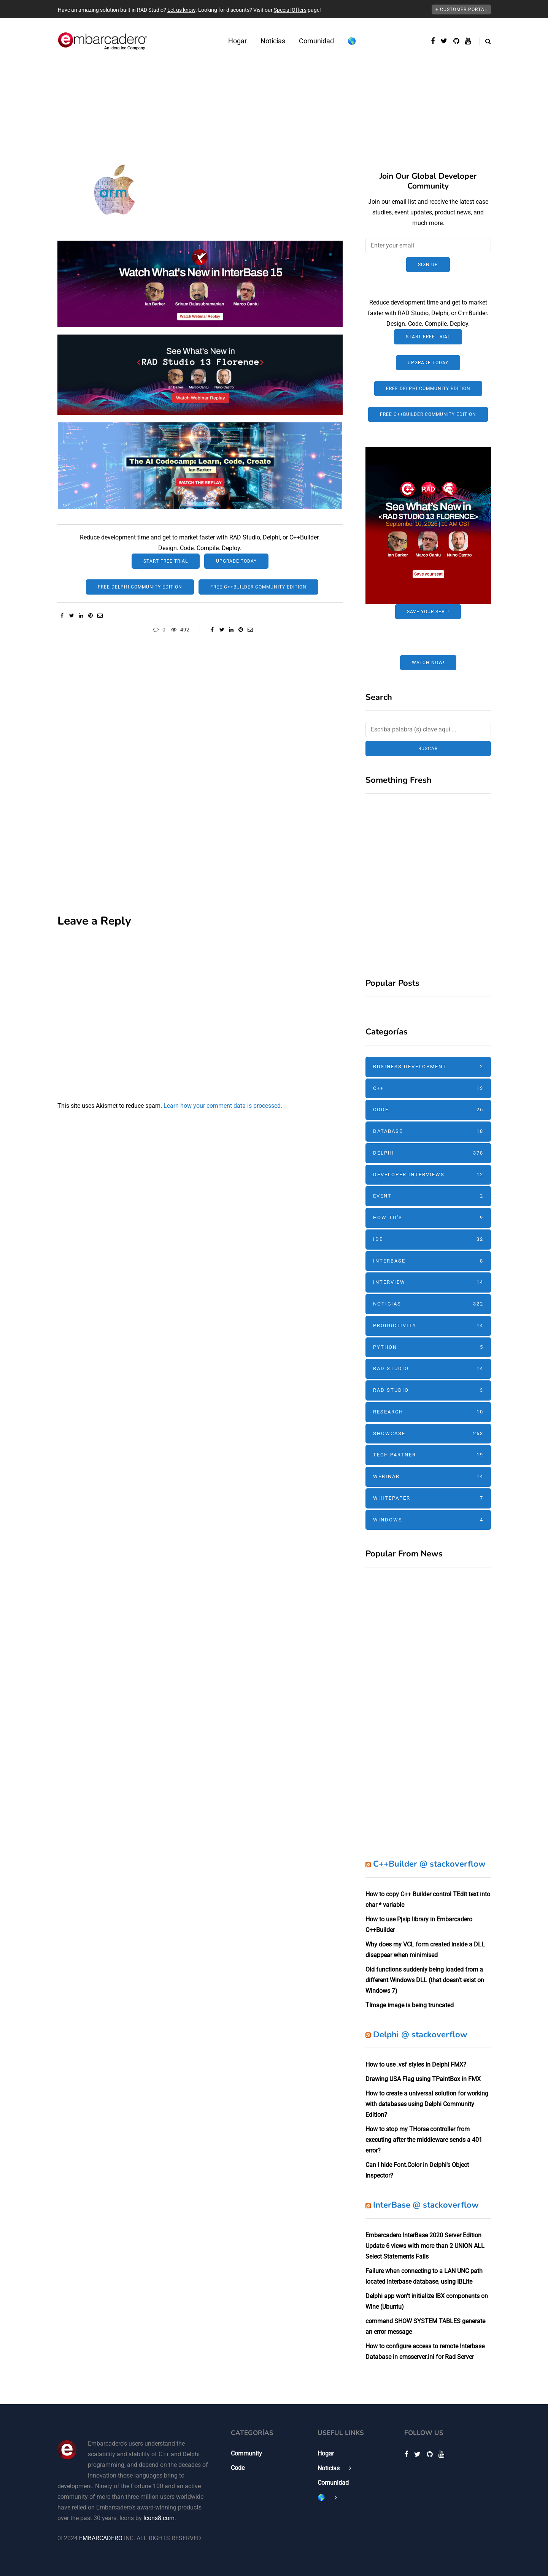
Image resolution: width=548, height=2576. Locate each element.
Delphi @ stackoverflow (420, 2034)
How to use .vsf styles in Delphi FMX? (415, 2064)
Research (428, 1412)
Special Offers (290, 10)
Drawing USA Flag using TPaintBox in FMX (423, 2079)
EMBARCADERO (100, 2538)
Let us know (181, 10)
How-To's (428, 1217)
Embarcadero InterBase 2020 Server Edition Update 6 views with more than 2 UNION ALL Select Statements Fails (424, 2246)
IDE (428, 1239)
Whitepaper (428, 1498)
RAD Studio (428, 1368)
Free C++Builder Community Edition (258, 587)
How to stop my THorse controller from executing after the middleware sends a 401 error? (423, 2140)
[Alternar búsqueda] (485, 41)
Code (428, 1110)
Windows (428, 1520)
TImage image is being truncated (409, 2005)
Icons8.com (159, 2518)
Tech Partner (428, 1455)
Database (428, 1131)
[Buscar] (428, 729)
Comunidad (316, 41)
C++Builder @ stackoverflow (429, 1864)
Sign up (428, 264)
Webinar (428, 1476)
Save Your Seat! (428, 611)
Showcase (428, 1433)
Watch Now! (428, 662)
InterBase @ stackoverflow (426, 2205)
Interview (428, 1282)
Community (246, 2453)
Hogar (237, 41)
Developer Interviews (428, 1175)
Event (428, 1196)
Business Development (428, 1067)
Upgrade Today (236, 561)
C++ (428, 1088)
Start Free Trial (165, 561)
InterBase (428, 1261)
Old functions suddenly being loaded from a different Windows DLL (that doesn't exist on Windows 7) (424, 1980)
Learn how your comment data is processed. (223, 1105)
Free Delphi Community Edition (140, 587)
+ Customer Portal (461, 9)
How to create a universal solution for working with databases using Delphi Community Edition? (426, 2104)
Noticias (272, 41)
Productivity (428, 1325)
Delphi (428, 1153)
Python (428, 1347)
